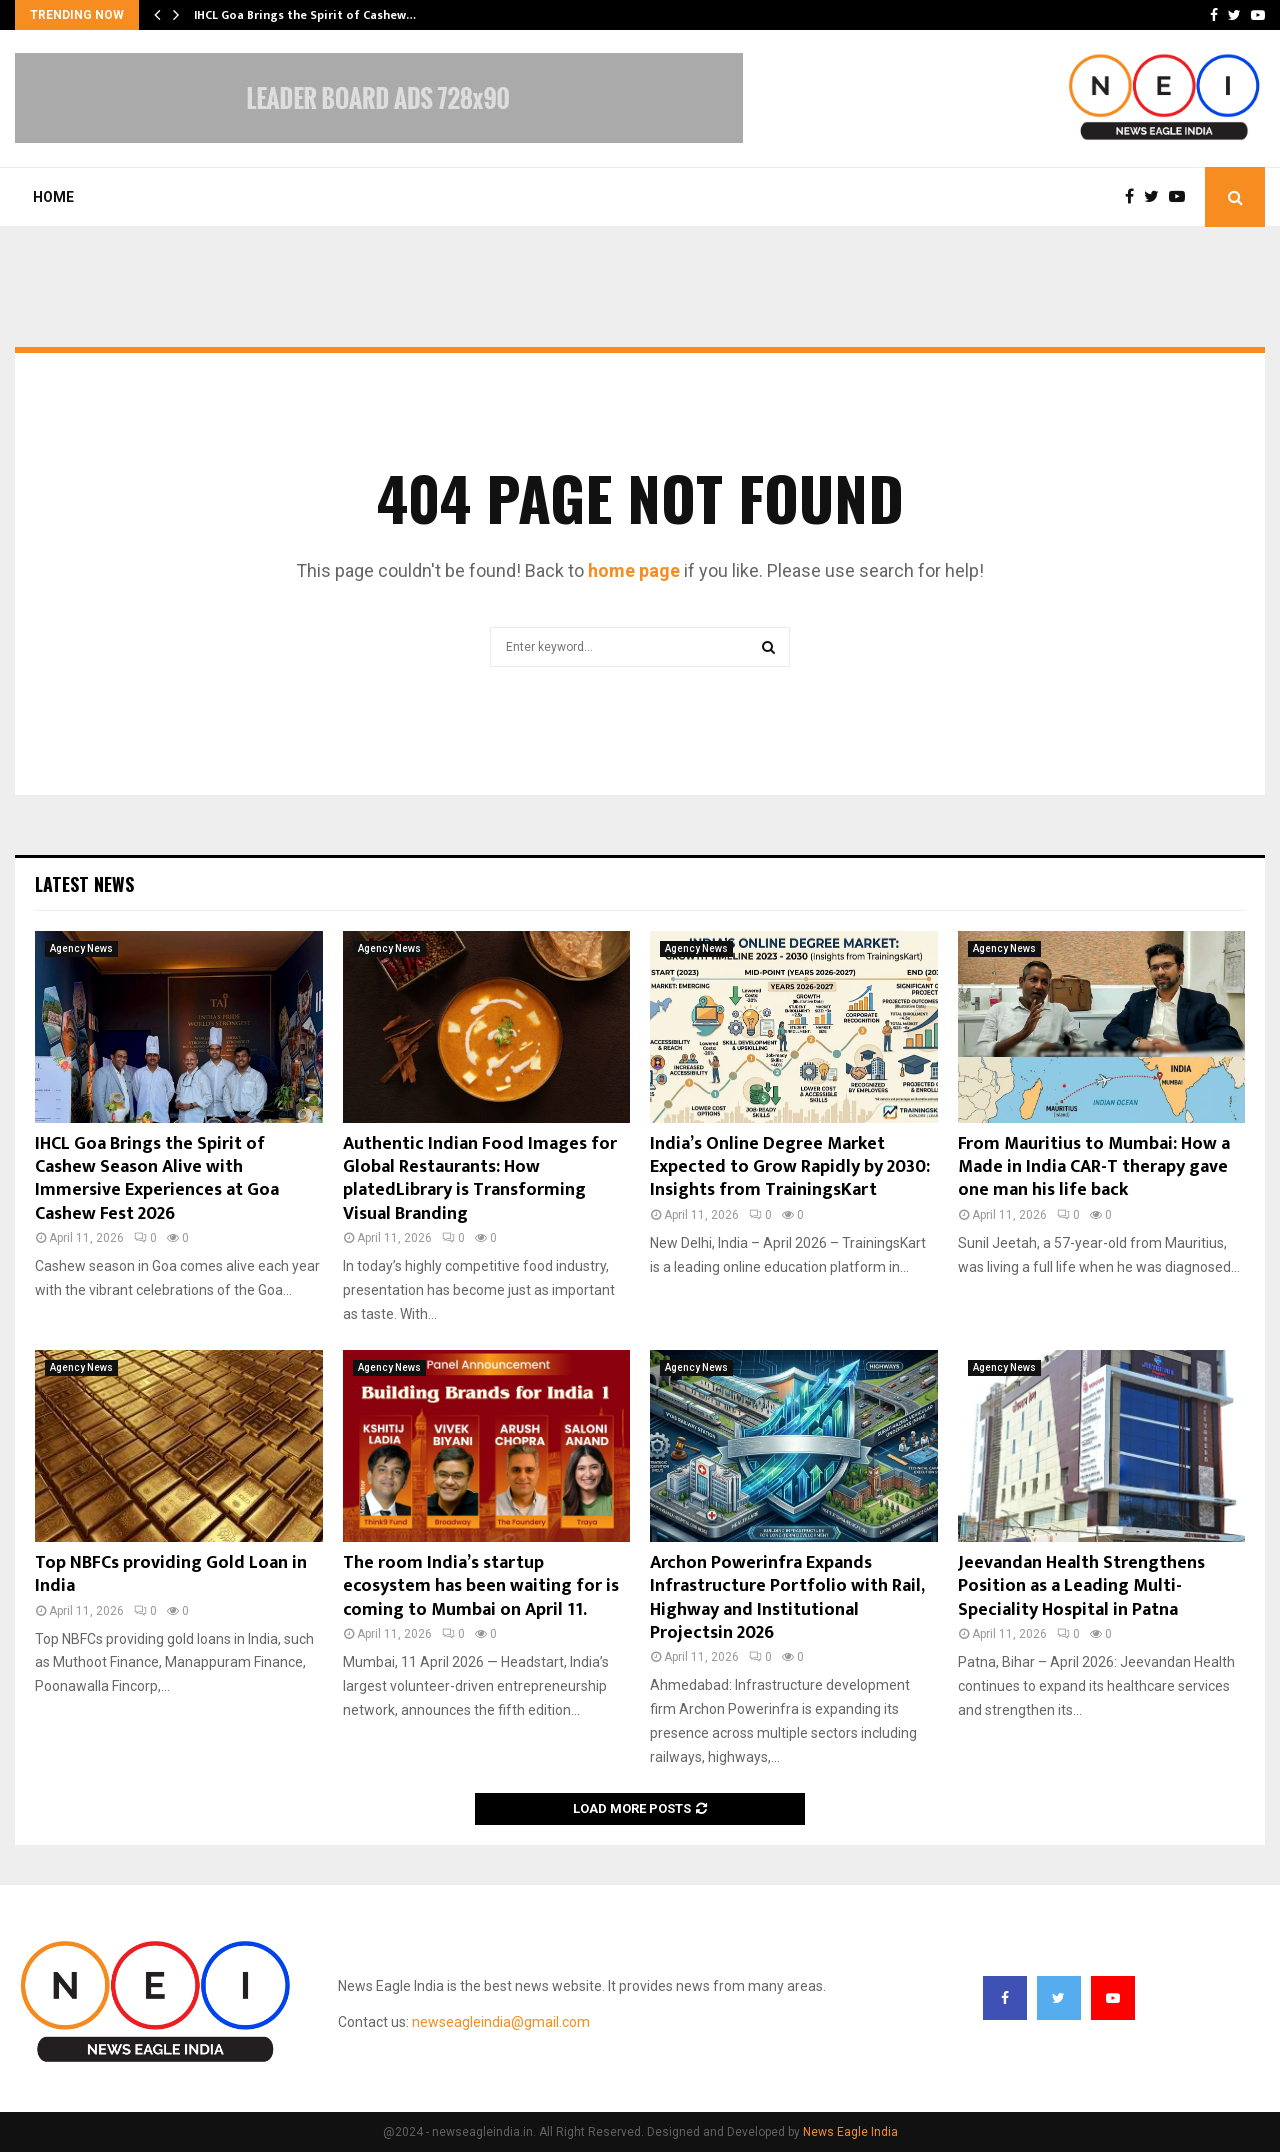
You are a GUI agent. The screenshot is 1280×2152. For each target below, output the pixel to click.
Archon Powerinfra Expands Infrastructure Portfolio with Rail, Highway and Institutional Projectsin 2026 (787, 1598)
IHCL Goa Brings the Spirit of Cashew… (305, 15)
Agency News (81, 948)
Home (53, 197)
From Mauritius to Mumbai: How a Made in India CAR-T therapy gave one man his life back (1094, 1167)
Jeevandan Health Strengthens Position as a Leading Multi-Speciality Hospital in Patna (1081, 1586)
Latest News (84, 884)
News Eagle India (850, 2132)
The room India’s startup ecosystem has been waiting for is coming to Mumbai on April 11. (481, 1586)
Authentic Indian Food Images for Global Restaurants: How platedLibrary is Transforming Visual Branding (480, 1179)
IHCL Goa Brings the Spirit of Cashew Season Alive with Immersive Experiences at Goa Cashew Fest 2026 (157, 1179)
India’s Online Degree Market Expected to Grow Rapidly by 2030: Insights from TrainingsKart (790, 1167)
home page (634, 570)
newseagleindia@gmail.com (501, 2022)
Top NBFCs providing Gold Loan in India (171, 1574)
